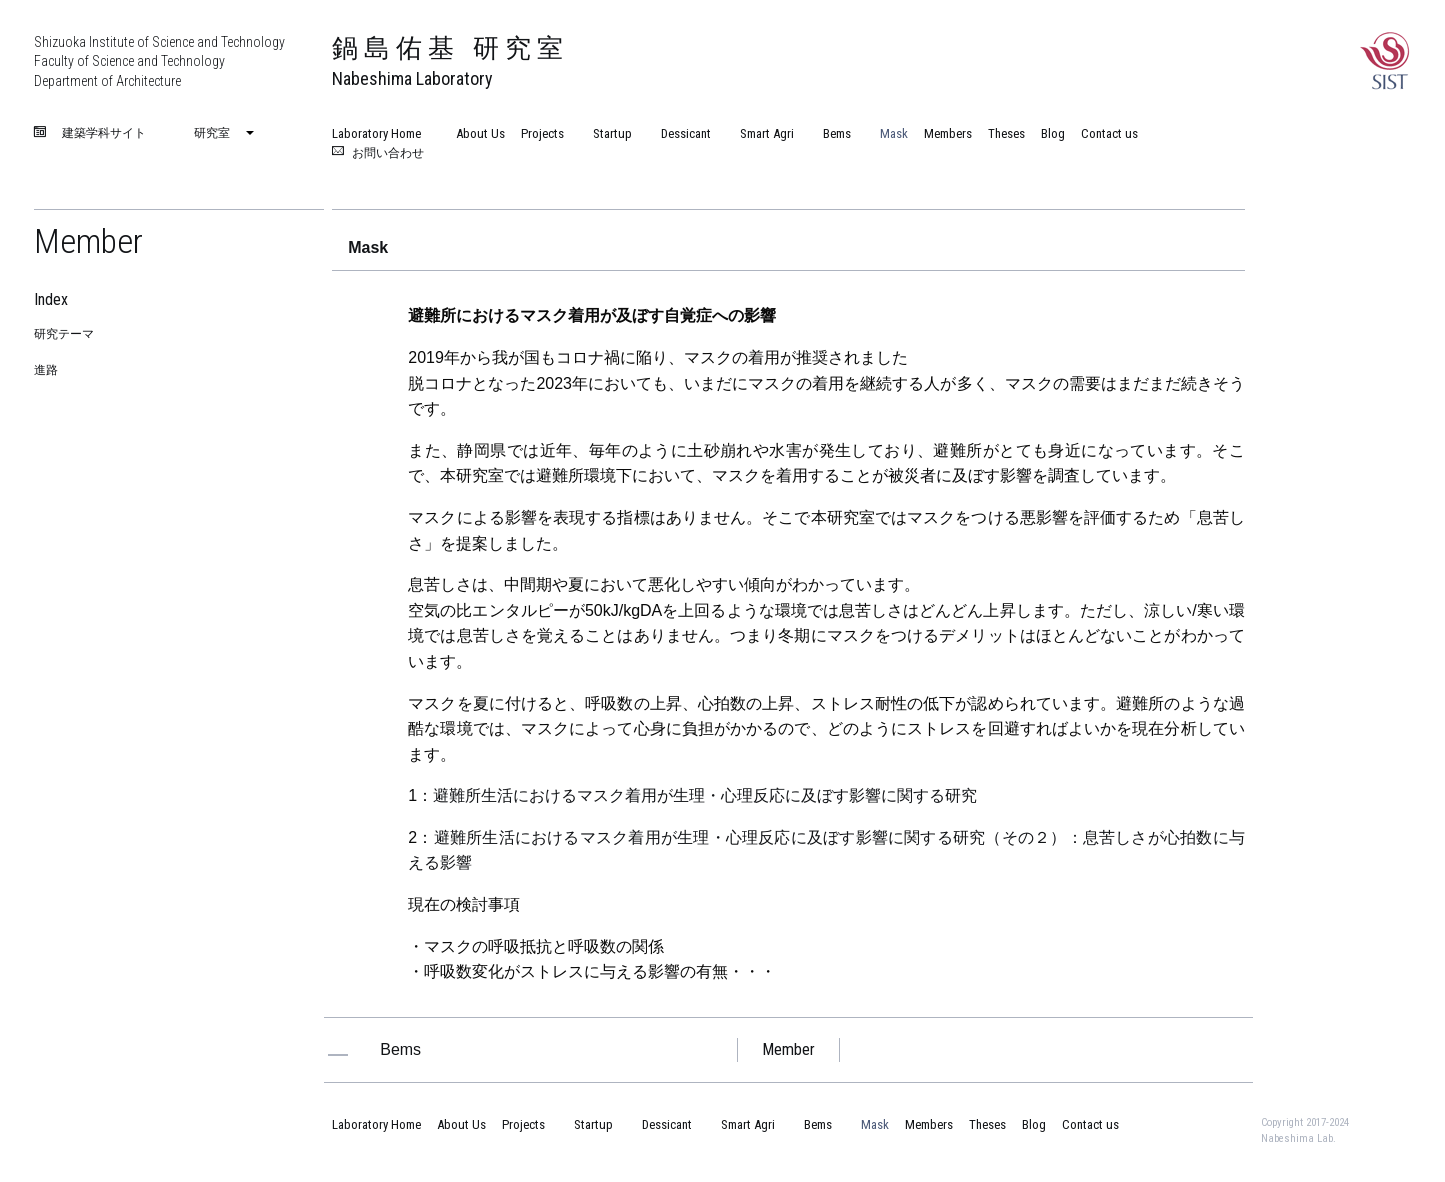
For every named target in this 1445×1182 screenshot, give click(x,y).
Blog (1053, 133)
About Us (480, 133)
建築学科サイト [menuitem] (104, 134)
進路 (46, 370)
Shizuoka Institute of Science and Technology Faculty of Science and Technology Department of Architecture (159, 61)
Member (88, 241)
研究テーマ (64, 334)
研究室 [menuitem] (212, 133)
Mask (887, 133)
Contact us (1109, 133)
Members (948, 133)
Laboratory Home (376, 133)
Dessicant (679, 133)
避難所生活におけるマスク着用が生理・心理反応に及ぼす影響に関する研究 (705, 795)
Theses (1006, 133)
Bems (830, 133)
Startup (606, 133)
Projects (542, 133)
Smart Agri (760, 133)
